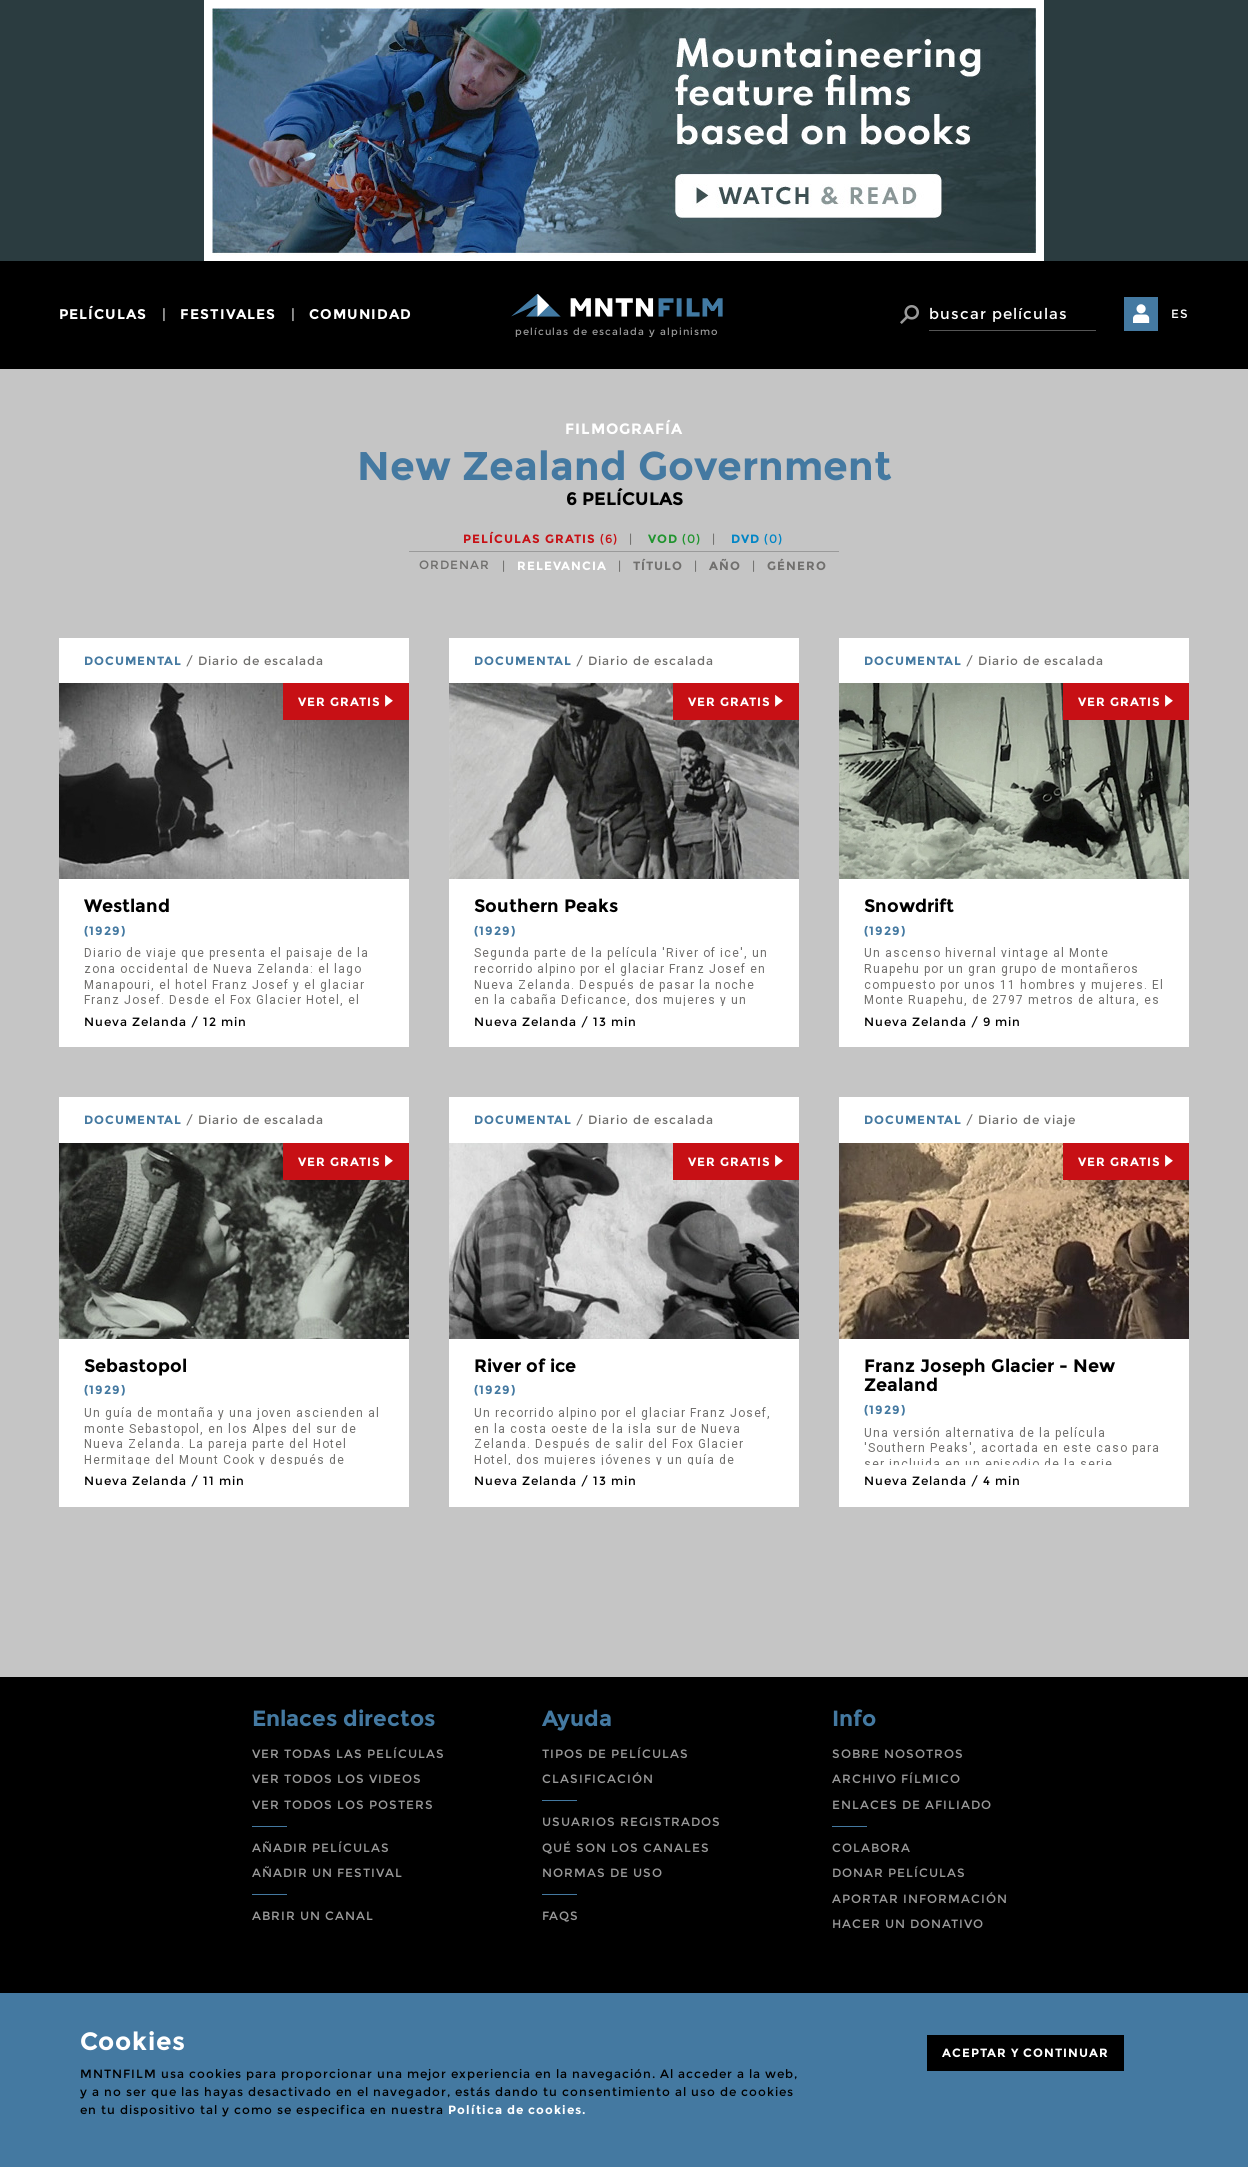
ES (1180, 313)
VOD (674, 538)
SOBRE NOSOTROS (898, 1753)
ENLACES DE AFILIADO (912, 1804)
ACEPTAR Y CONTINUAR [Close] (1025, 2052)
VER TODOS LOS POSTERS (343, 1804)
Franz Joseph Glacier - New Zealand (989, 1376)
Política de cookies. (517, 2109)
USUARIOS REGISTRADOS (631, 1821)
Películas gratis (540, 538)
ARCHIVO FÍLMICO (896, 1778)
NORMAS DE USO (602, 1872)
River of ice (525, 1366)
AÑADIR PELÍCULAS (321, 1847)
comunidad (360, 314)
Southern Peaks (546, 906)
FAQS (560, 1915)
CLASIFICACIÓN (598, 1778)
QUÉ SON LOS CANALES (626, 1847)
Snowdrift (909, 906)
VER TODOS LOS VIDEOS (337, 1778)
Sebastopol (135, 1366)
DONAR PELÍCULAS (899, 1872)
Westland (127, 906)
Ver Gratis (346, 701)
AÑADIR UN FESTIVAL (327, 1872)
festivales (228, 314)
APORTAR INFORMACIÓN (920, 1898)
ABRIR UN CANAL (313, 1915)
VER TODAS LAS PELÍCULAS (348, 1753)
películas (103, 314)
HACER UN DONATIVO (908, 1923)
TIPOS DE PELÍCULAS (615, 1753)
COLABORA (871, 1847)
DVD (757, 538)
